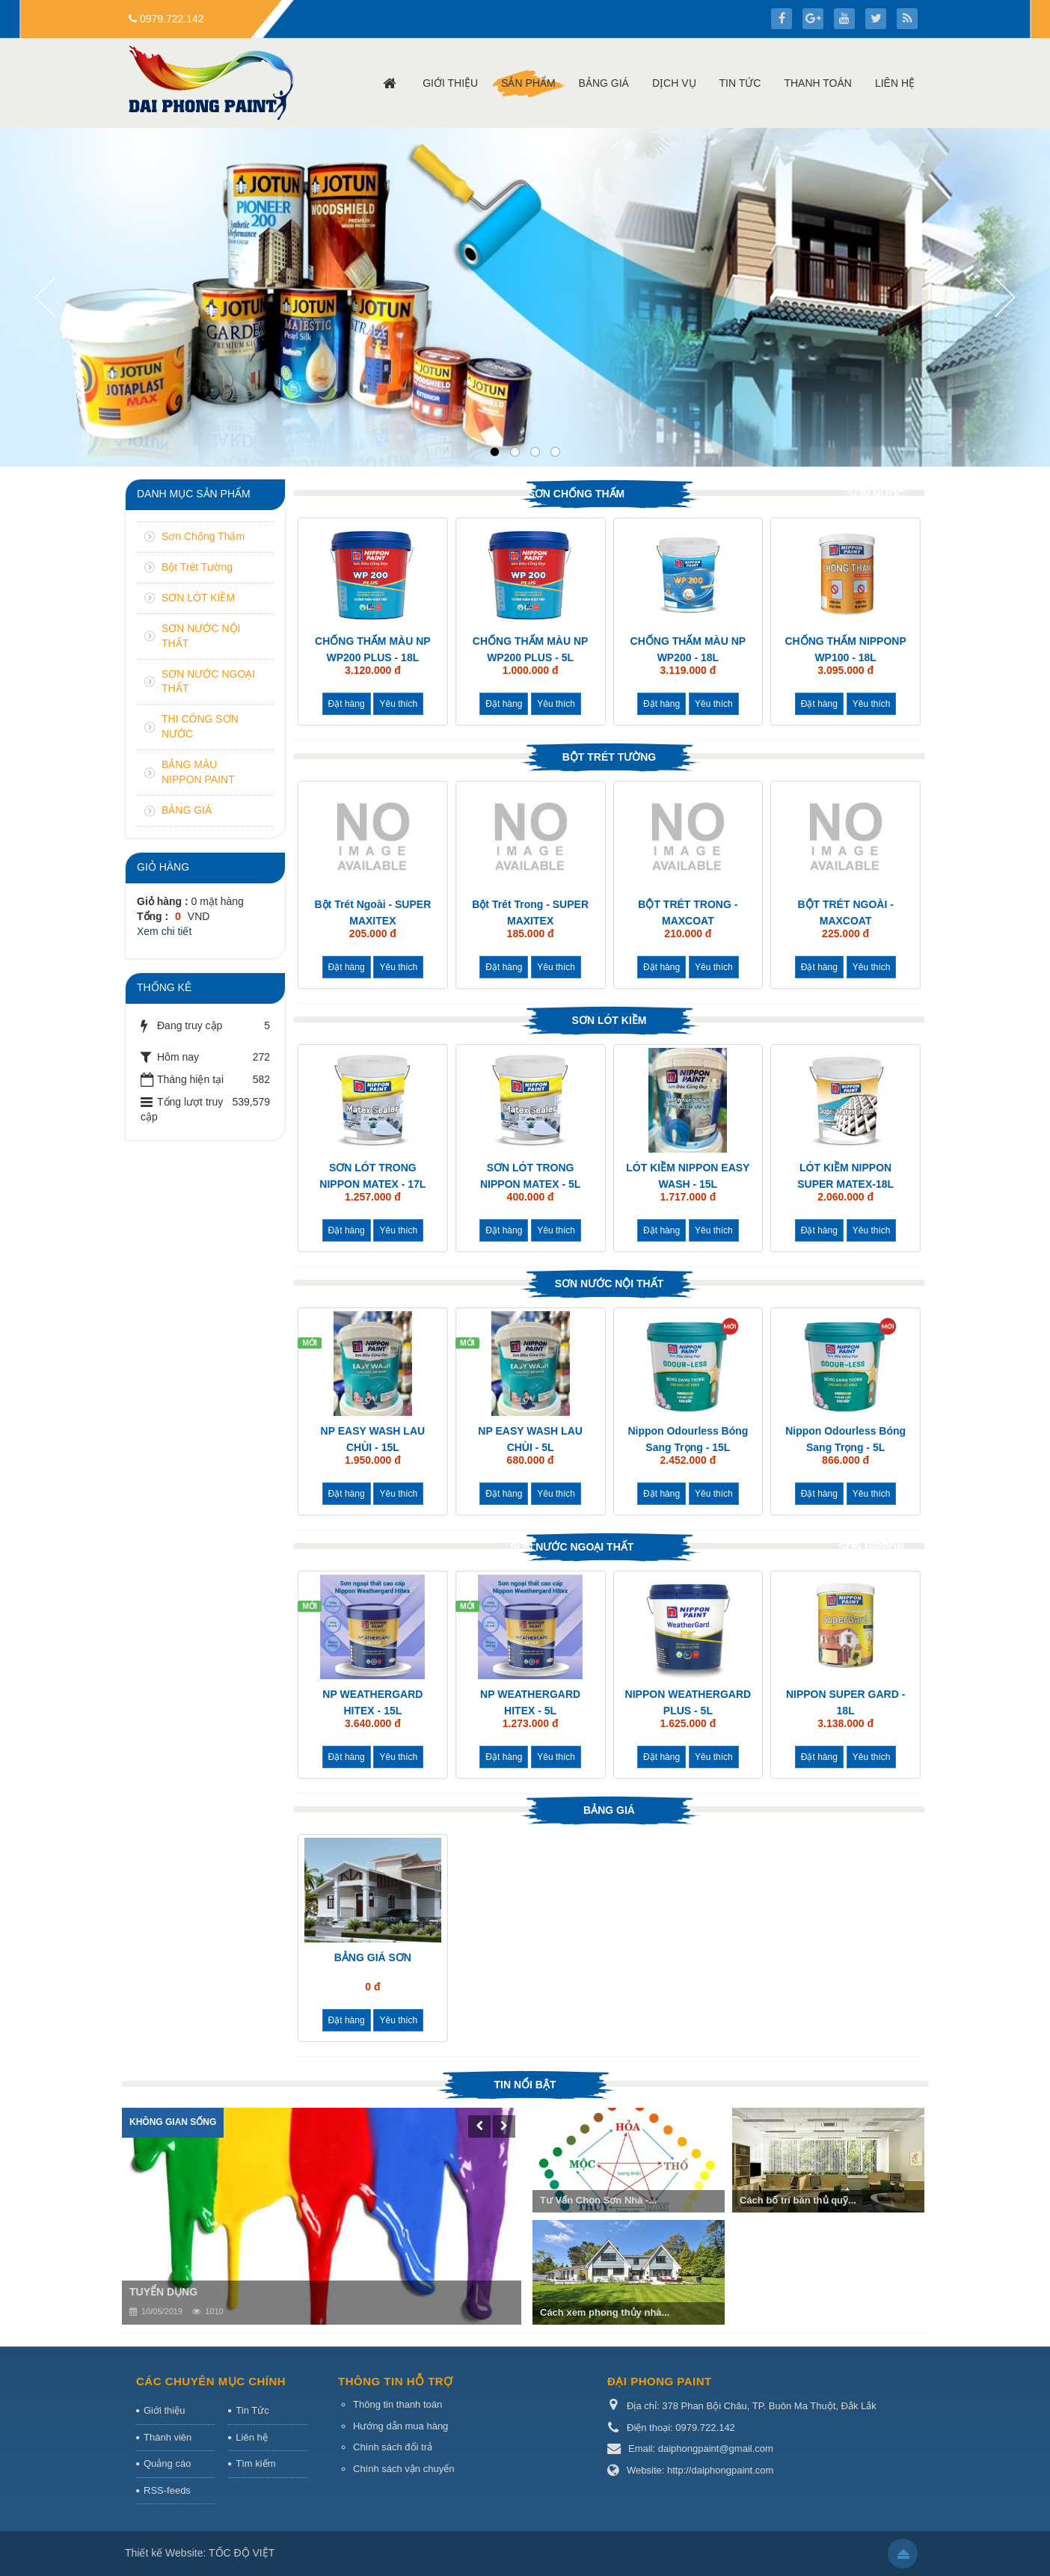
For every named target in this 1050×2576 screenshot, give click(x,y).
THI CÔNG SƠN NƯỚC (200, 726)
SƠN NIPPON (871, 1547)
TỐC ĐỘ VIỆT (241, 2553)
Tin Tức (252, 2410)
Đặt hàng (346, 704)
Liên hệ (251, 2437)
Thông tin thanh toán (397, 2404)
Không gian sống (172, 2122)
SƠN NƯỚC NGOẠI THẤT (571, 1547)
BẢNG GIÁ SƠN (372, 1957)
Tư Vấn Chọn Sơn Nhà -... (598, 2200)
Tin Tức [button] (740, 83)
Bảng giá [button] (604, 83)
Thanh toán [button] (818, 83)
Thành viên (167, 2437)
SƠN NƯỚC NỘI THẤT (609, 1283)
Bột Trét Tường (609, 757)
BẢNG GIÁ (609, 1810)
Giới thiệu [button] (450, 83)
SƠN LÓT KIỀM (609, 1020)
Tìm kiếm (255, 2463)
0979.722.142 (172, 19)
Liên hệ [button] (895, 83)
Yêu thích (398, 704)
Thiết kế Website (164, 2553)
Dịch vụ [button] (674, 83)
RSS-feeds (167, 2490)
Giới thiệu (164, 2410)
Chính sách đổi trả (392, 2447)
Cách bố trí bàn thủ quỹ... (798, 2200)
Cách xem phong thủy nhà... (604, 2312)
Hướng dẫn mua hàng (400, 2426)
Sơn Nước (876, 494)
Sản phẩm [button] (528, 83)
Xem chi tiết (164, 931)
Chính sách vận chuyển (403, 2468)
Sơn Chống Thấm (575, 494)
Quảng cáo (167, 2463)
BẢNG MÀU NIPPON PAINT (198, 771)
